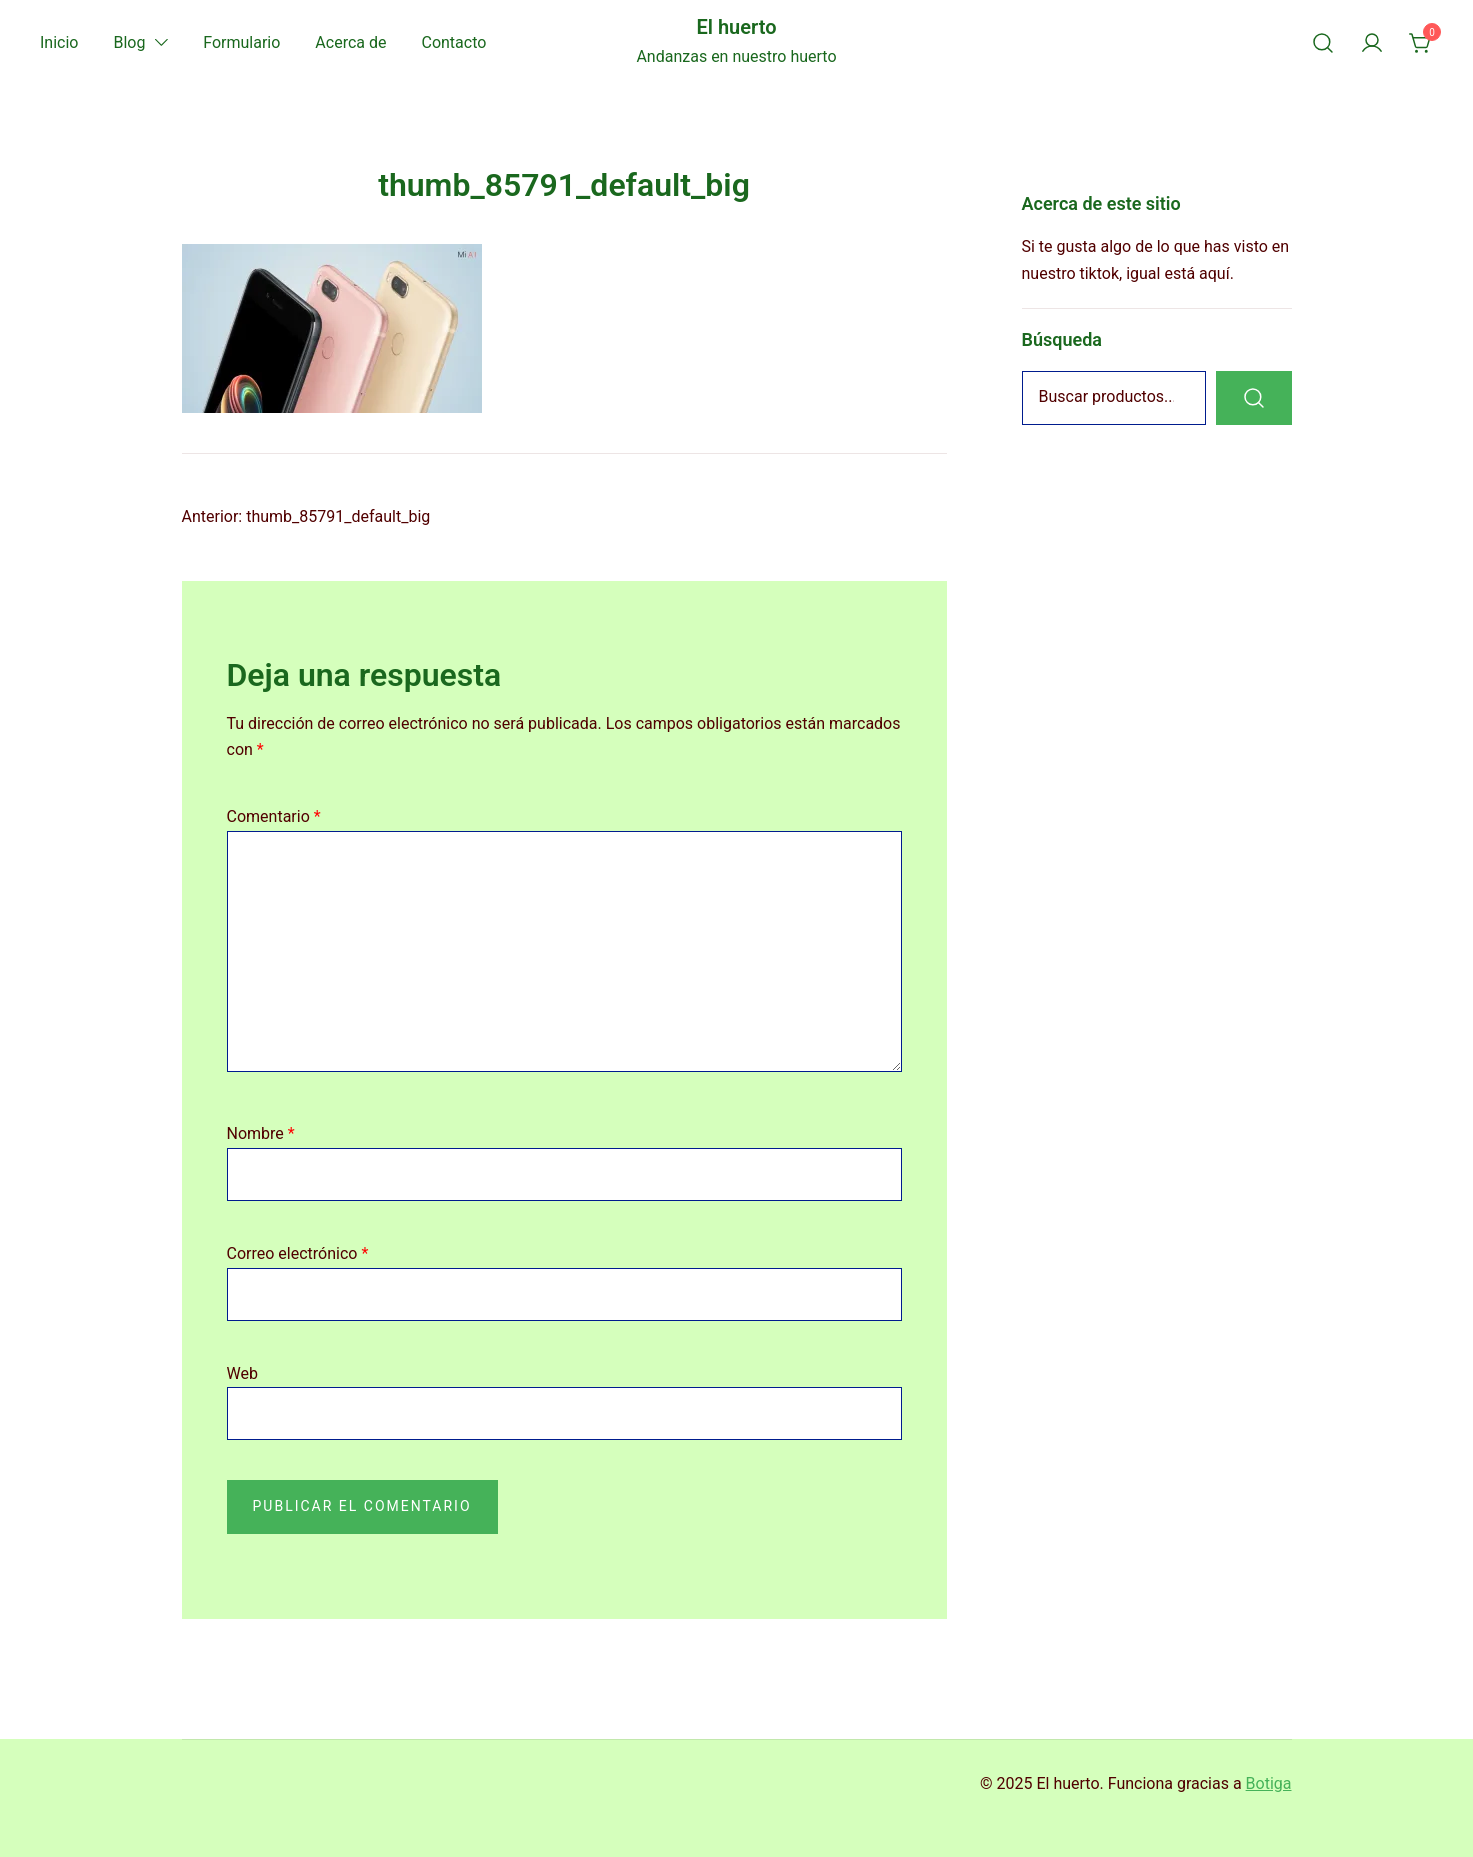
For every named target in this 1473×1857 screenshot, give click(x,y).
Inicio (59, 42)
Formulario (241, 42)
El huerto (736, 27)
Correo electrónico (298, 1253)
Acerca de (350, 42)
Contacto (453, 42)
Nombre (261, 1133)
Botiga (1269, 1783)
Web (242, 1373)
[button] (1030, 178)
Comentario (274, 816)
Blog (129, 42)
